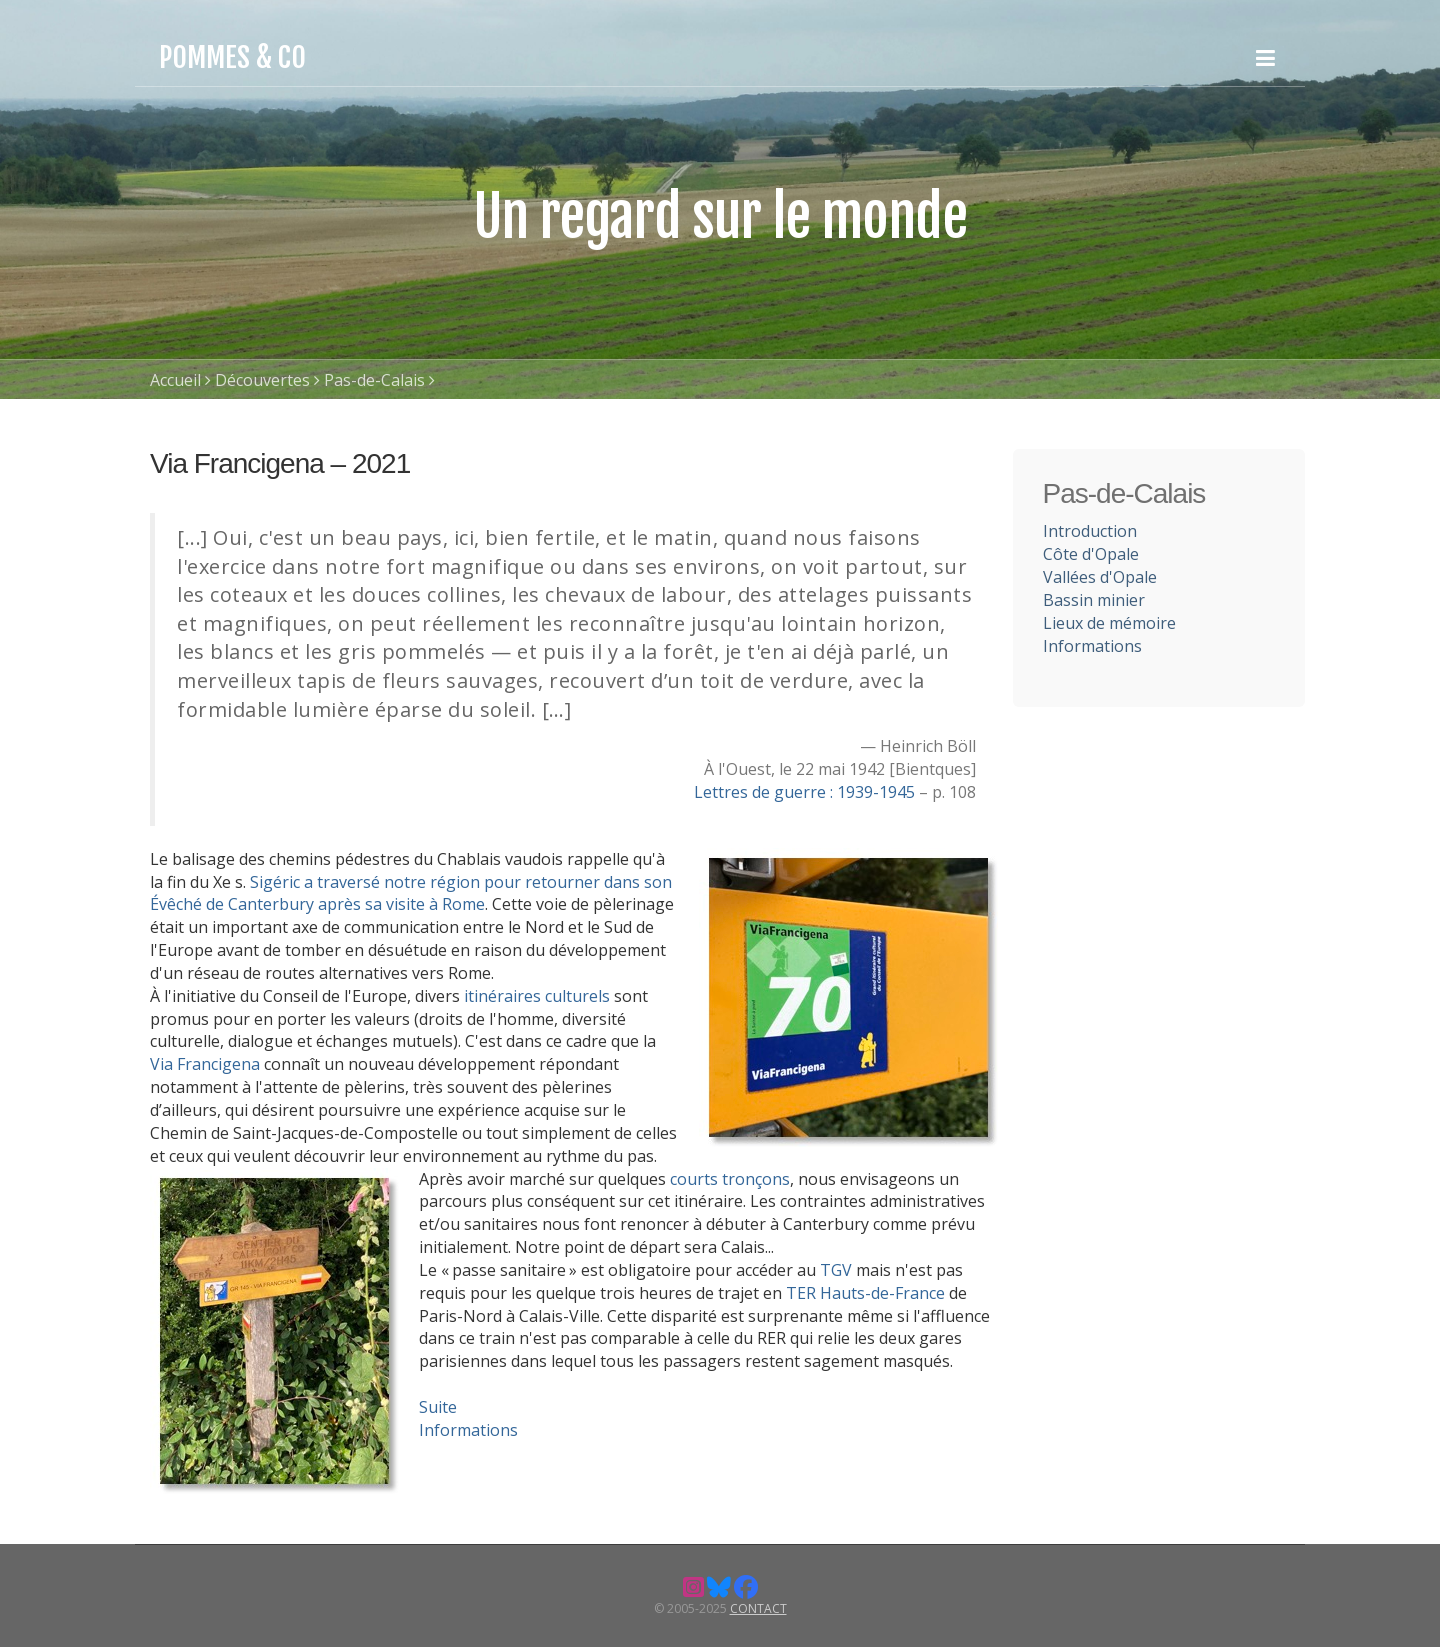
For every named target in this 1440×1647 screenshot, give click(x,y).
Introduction (1090, 531)
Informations (468, 1430)
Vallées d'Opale (1100, 577)
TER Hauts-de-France (865, 1293)
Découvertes (262, 380)
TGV (836, 1270)
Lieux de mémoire (1109, 623)
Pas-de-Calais (374, 380)
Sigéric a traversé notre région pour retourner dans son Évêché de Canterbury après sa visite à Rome (411, 893)
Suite (438, 1407)
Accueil (175, 380)
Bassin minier (1094, 600)
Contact (758, 1608)
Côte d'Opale (1091, 554)
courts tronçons (730, 1179)
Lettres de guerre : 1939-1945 (806, 792)
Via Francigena (205, 1064)
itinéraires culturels (535, 996)
